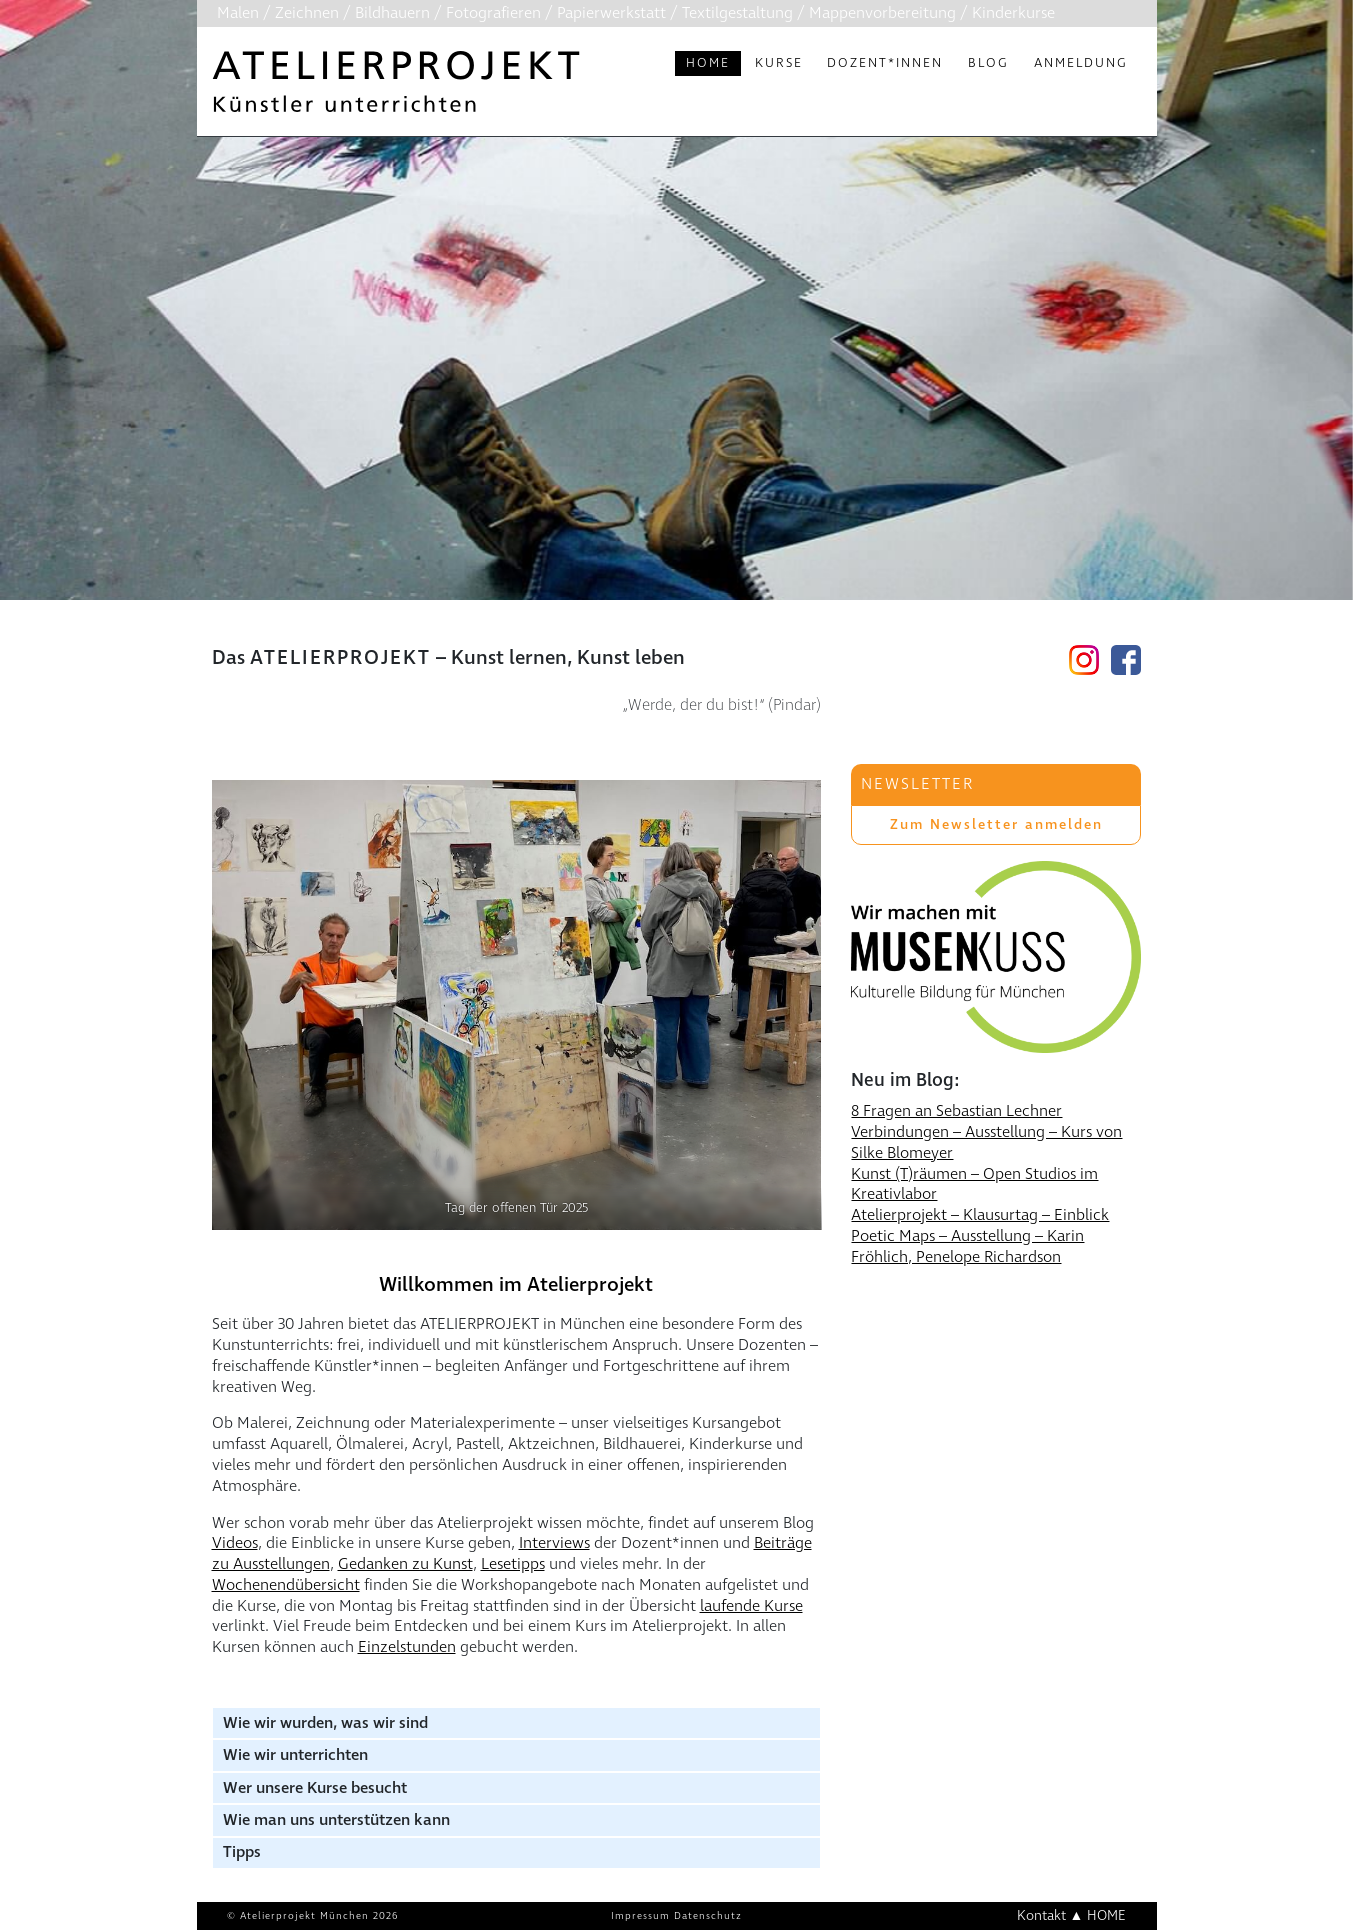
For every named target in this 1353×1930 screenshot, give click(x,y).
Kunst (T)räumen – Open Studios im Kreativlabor (974, 1184)
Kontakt (1041, 1915)
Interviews (554, 1543)
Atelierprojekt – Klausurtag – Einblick (980, 1215)
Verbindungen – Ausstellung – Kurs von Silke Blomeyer (986, 1142)
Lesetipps (513, 1564)
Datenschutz (708, 1916)
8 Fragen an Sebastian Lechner (956, 1111)
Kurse (779, 63)
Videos (235, 1543)
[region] (676, 399)
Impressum (640, 1916)
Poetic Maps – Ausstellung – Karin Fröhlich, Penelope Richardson (967, 1246)
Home (708, 63)
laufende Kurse (751, 1606)
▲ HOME (1098, 1915)
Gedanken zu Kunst (405, 1564)
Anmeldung (1081, 63)
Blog (988, 63)
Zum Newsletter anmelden (996, 824)
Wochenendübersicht (286, 1585)
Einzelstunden (407, 1647)
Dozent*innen (885, 63)
